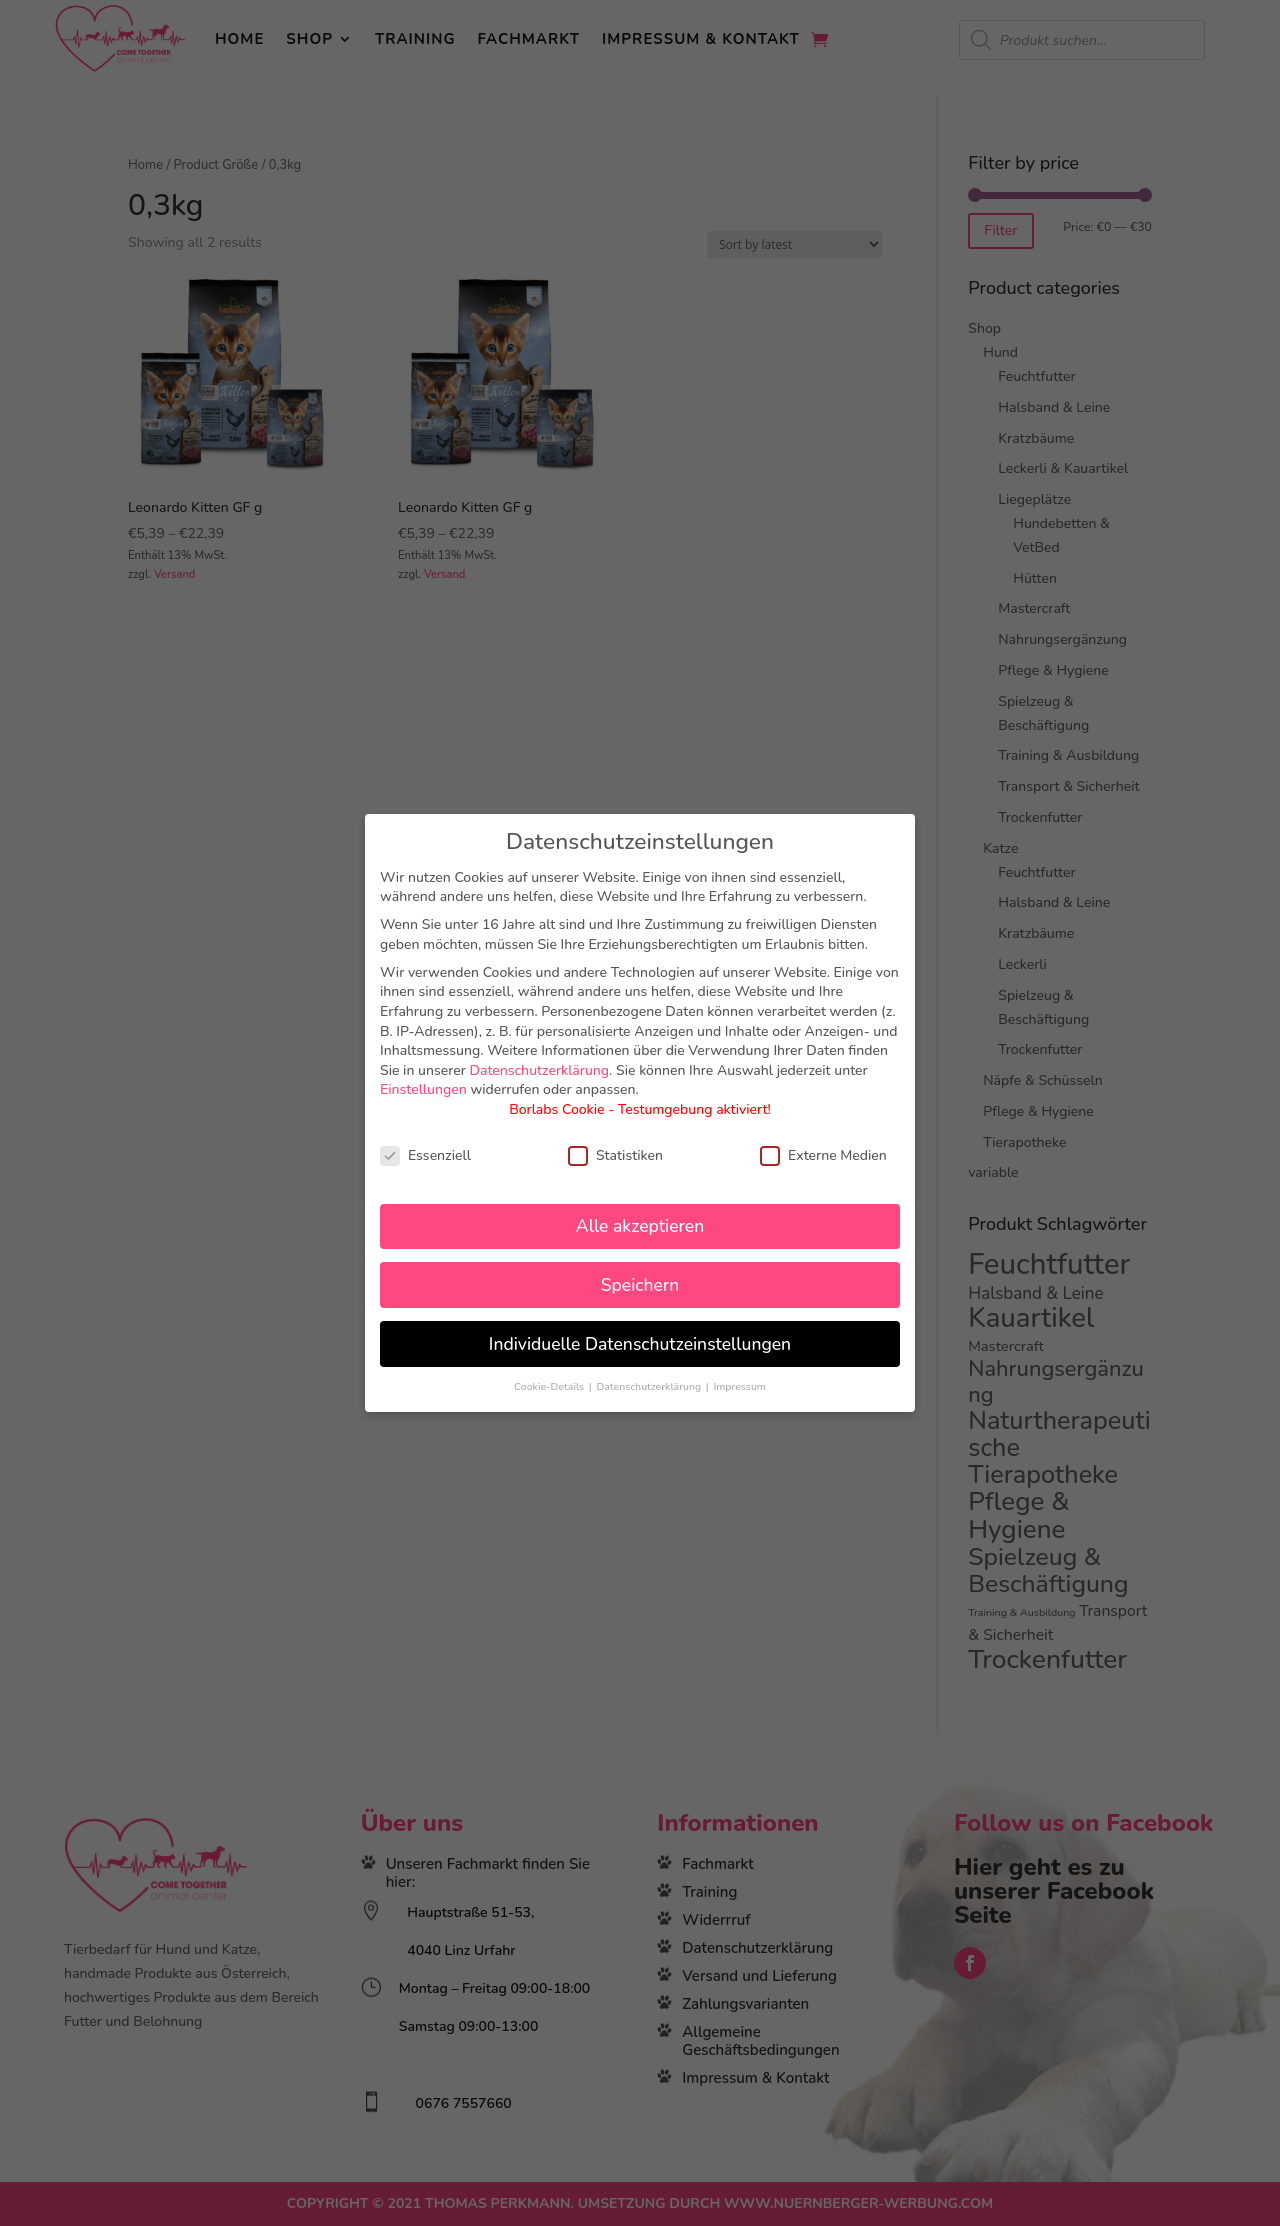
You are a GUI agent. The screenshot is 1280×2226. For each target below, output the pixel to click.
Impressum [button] (739, 1386)
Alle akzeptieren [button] (640, 1226)
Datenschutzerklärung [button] (649, 1386)
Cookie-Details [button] (550, 1386)
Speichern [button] (640, 1285)
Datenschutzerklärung (540, 1070)
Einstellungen (423, 1089)
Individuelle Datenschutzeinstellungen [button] (640, 1344)
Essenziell (425, 1155)
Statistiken (615, 1155)
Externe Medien (823, 1155)
